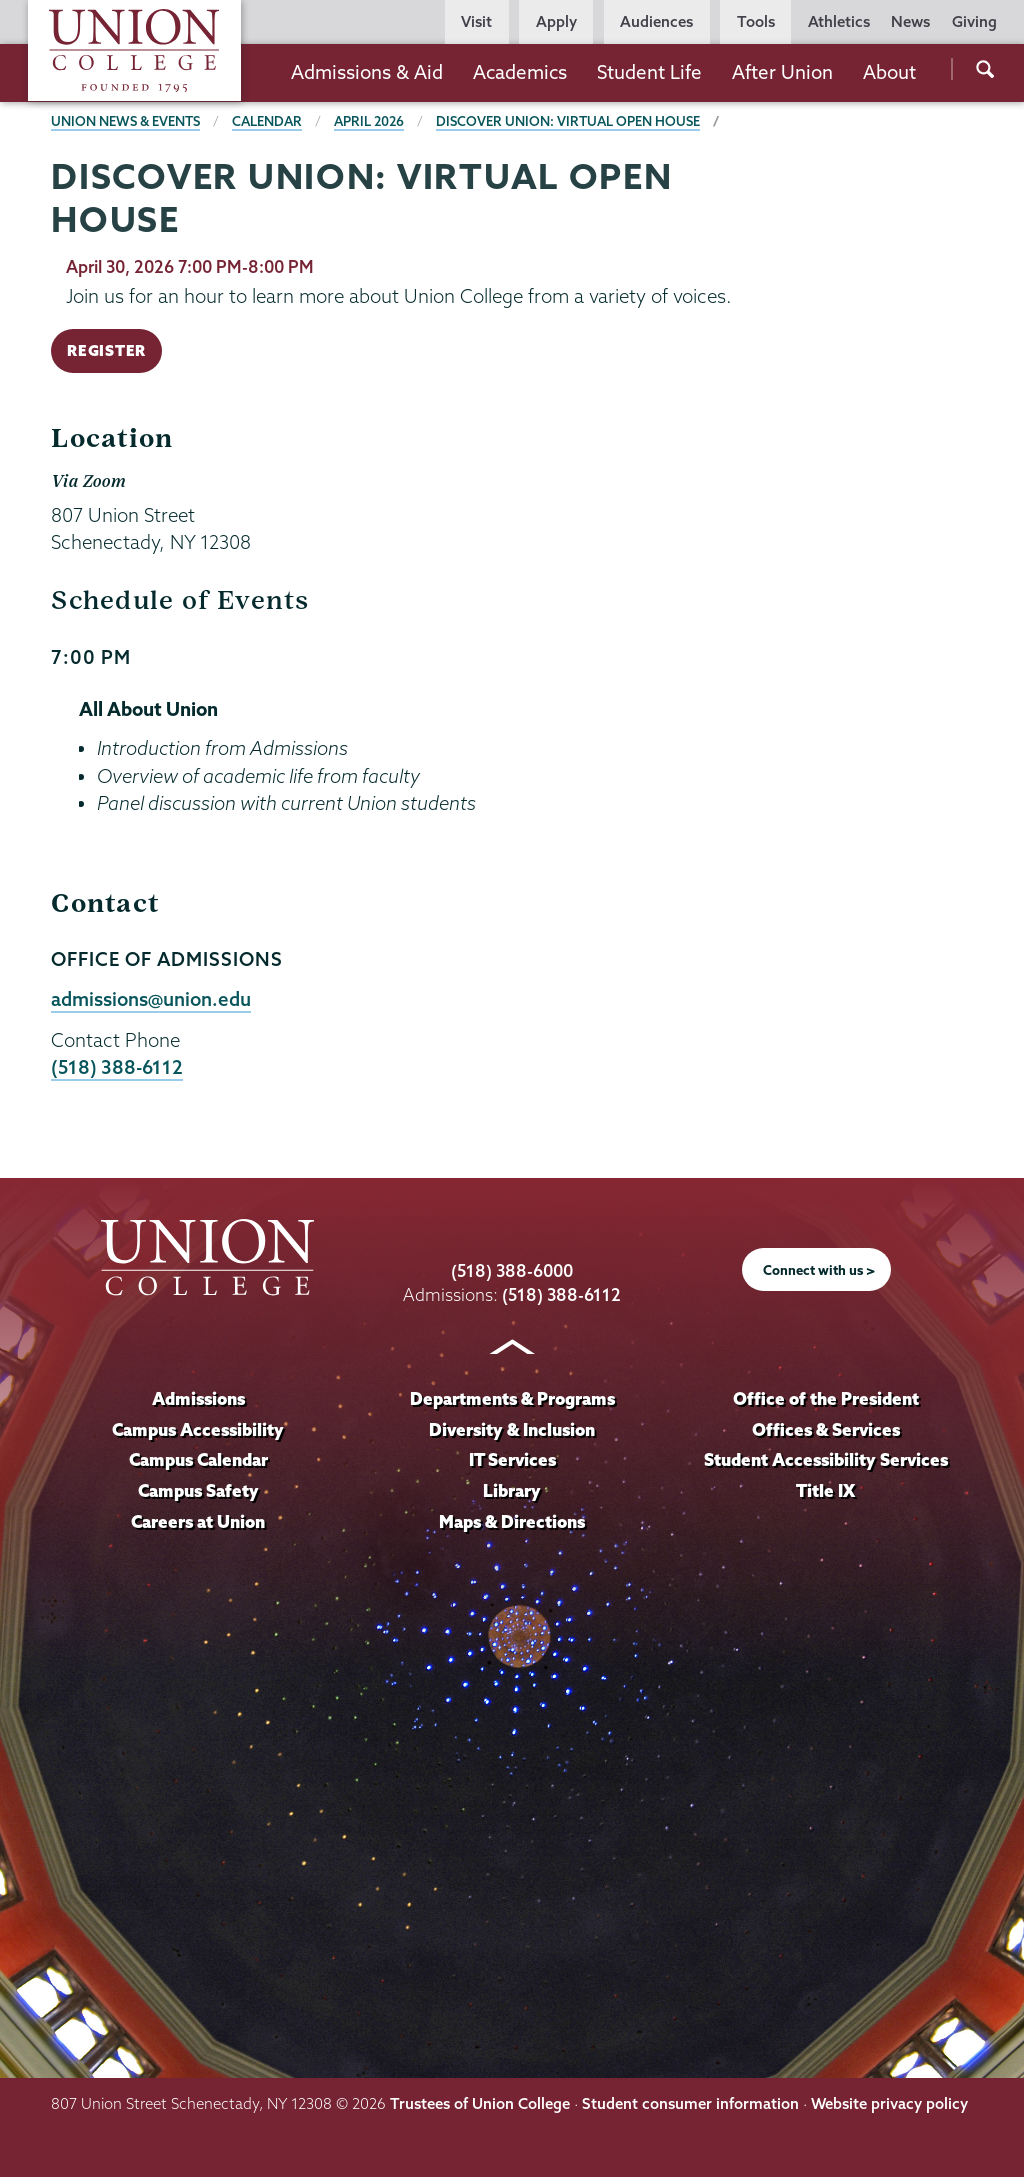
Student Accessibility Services (826, 1459)
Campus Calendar (198, 1459)
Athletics (839, 21)
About (889, 72)
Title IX (825, 1490)
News (910, 21)
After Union (782, 72)
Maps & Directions (512, 1521)
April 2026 (369, 121)
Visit (476, 21)
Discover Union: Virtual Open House (568, 121)
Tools (756, 21)
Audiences (656, 21)
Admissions (198, 1398)
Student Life (649, 72)
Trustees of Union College (480, 2103)
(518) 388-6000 (512, 1270)
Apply (556, 21)
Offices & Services (826, 1429)
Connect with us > (819, 1270)
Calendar (267, 121)
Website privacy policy (889, 2103)
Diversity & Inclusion (512, 1429)
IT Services (512, 1459)
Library (512, 1490)
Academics (520, 72)
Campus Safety (198, 1490)
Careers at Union (198, 1521)
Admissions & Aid (367, 72)
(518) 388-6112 (117, 1067)
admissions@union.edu (151, 999)
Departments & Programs (512, 1398)
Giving (974, 21)
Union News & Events (125, 121)
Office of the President (826, 1398)
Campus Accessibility (198, 1429)
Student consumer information (690, 2103)
